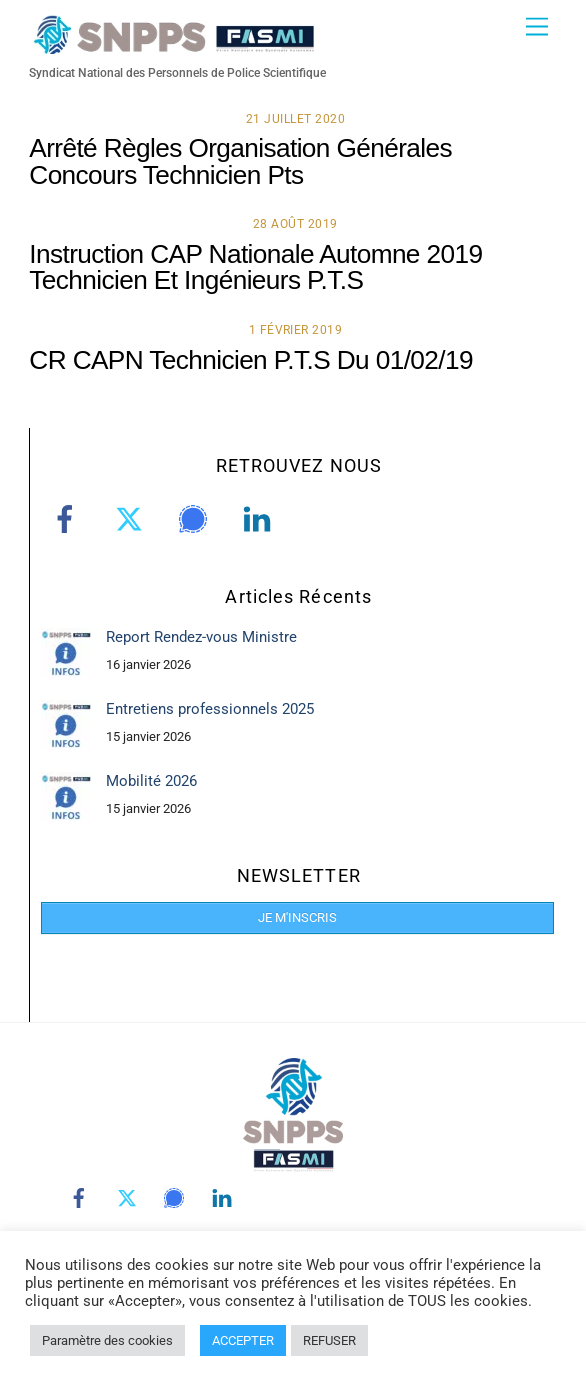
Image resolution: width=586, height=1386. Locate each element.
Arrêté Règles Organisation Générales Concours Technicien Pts (240, 161)
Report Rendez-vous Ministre (201, 637)
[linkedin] (260, 520)
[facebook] (68, 520)
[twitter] (132, 520)
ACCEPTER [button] (243, 1340)
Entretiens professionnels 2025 (210, 709)
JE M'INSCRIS (297, 917)
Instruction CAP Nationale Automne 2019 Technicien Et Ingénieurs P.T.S (255, 267)
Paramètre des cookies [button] (107, 1340)
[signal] (196, 520)
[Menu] (537, 27)
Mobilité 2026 (151, 781)
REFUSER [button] (329, 1340)
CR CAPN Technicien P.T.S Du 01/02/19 (251, 360)
